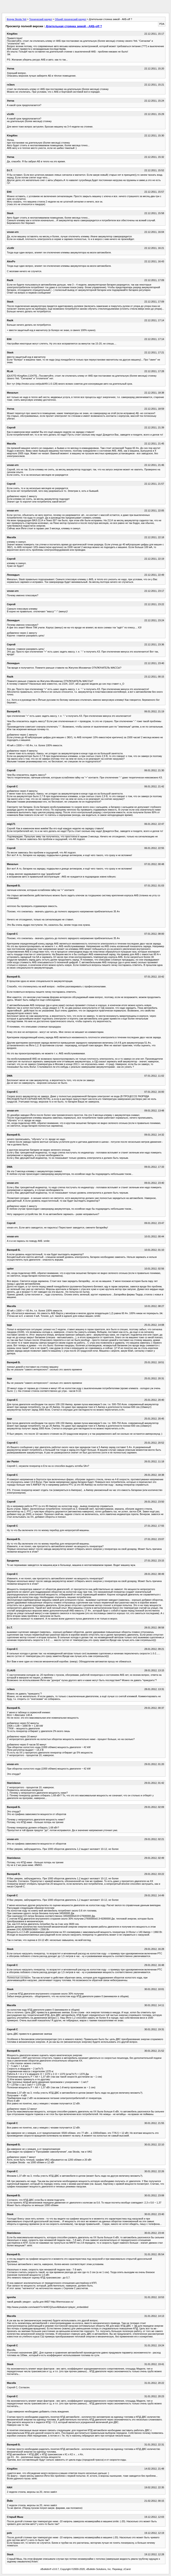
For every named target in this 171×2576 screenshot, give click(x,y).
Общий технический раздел (70, 19)
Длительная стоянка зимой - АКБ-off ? (74, 26)
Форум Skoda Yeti (16, 19)
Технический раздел (40, 19)
